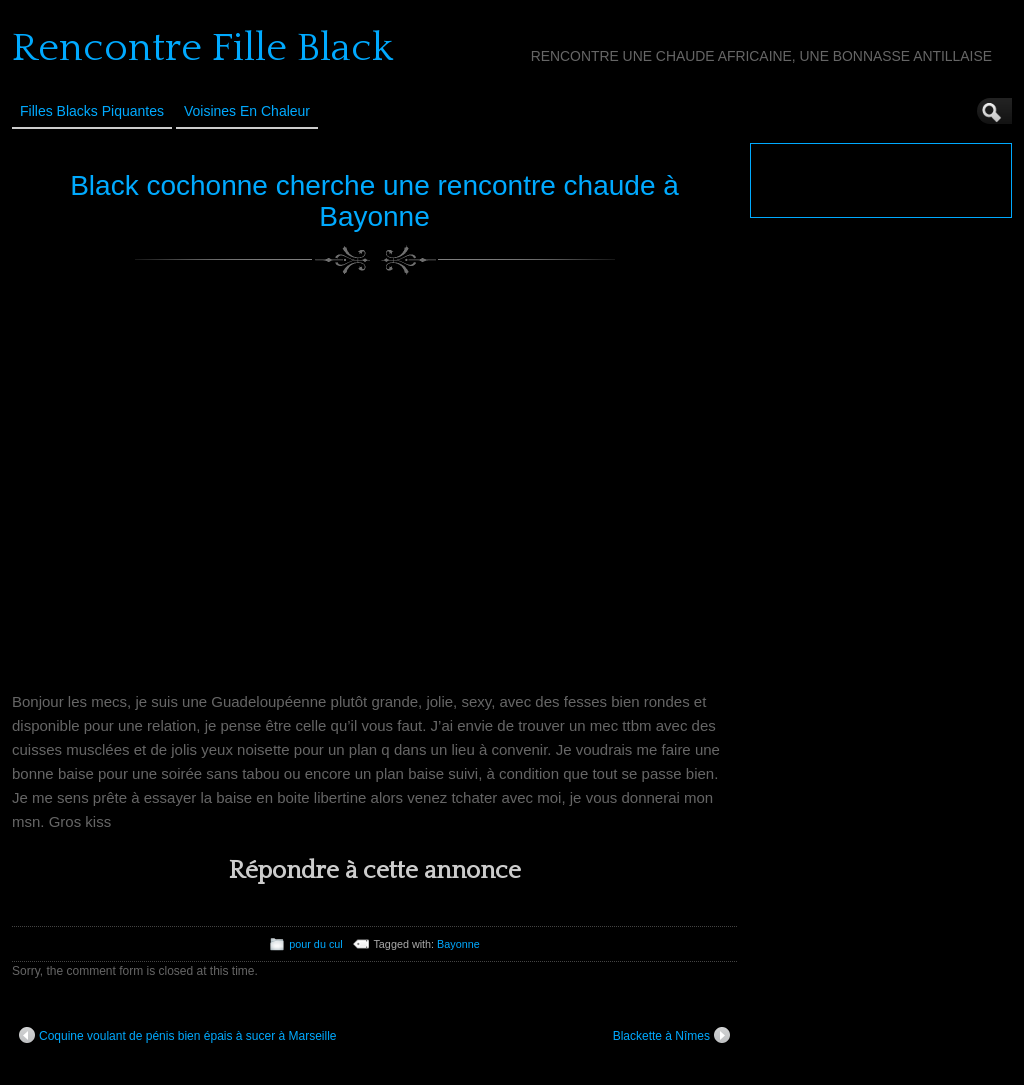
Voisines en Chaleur (247, 111)
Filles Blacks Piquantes (92, 111)
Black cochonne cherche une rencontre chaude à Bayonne (374, 201)
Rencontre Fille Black (202, 48)
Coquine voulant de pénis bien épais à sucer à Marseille (178, 1035)
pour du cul (315, 944)
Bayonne (458, 944)
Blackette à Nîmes (671, 1035)
